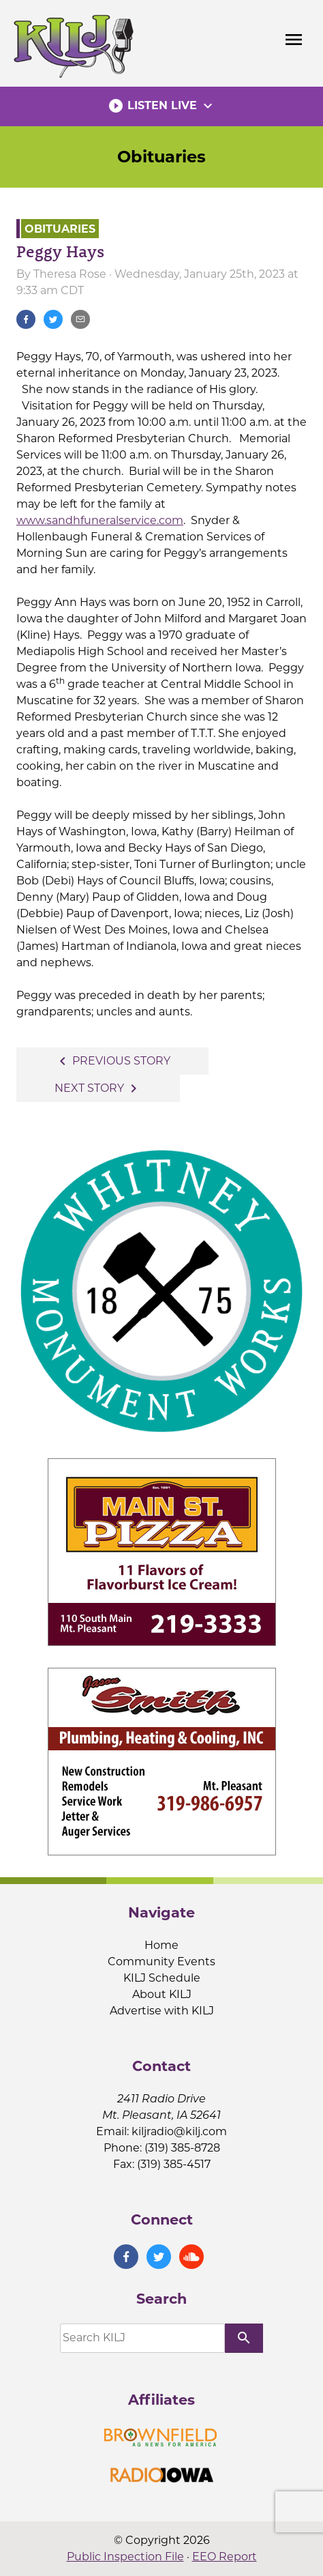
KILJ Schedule (161, 1977)
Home (161, 1945)
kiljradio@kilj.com (179, 2131)
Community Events (161, 1961)
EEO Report (224, 2556)
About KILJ (161, 1994)
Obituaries (161, 157)
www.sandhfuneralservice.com (99, 520)
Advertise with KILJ (162, 2010)
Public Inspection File (125, 2556)
